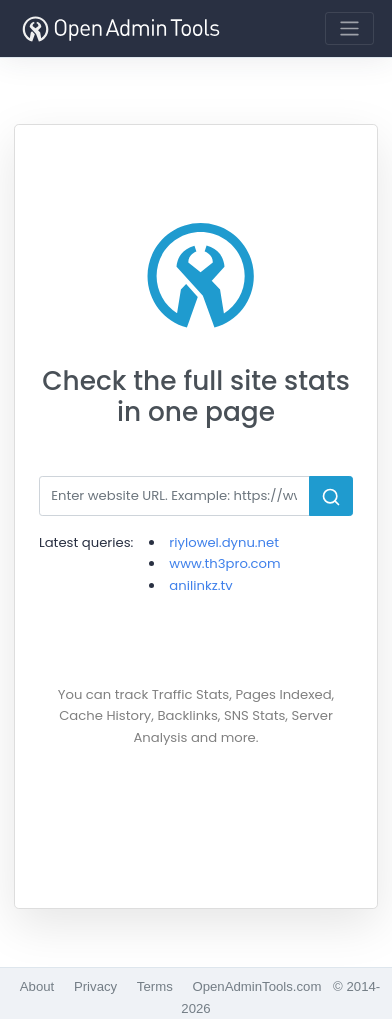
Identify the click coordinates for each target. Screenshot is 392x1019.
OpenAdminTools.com (256, 986)
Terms (155, 986)
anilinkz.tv (200, 585)
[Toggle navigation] (349, 28)
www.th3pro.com (224, 563)
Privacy (95, 986)
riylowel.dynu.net (224, 542)
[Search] (174, 495)
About (37, 986)
